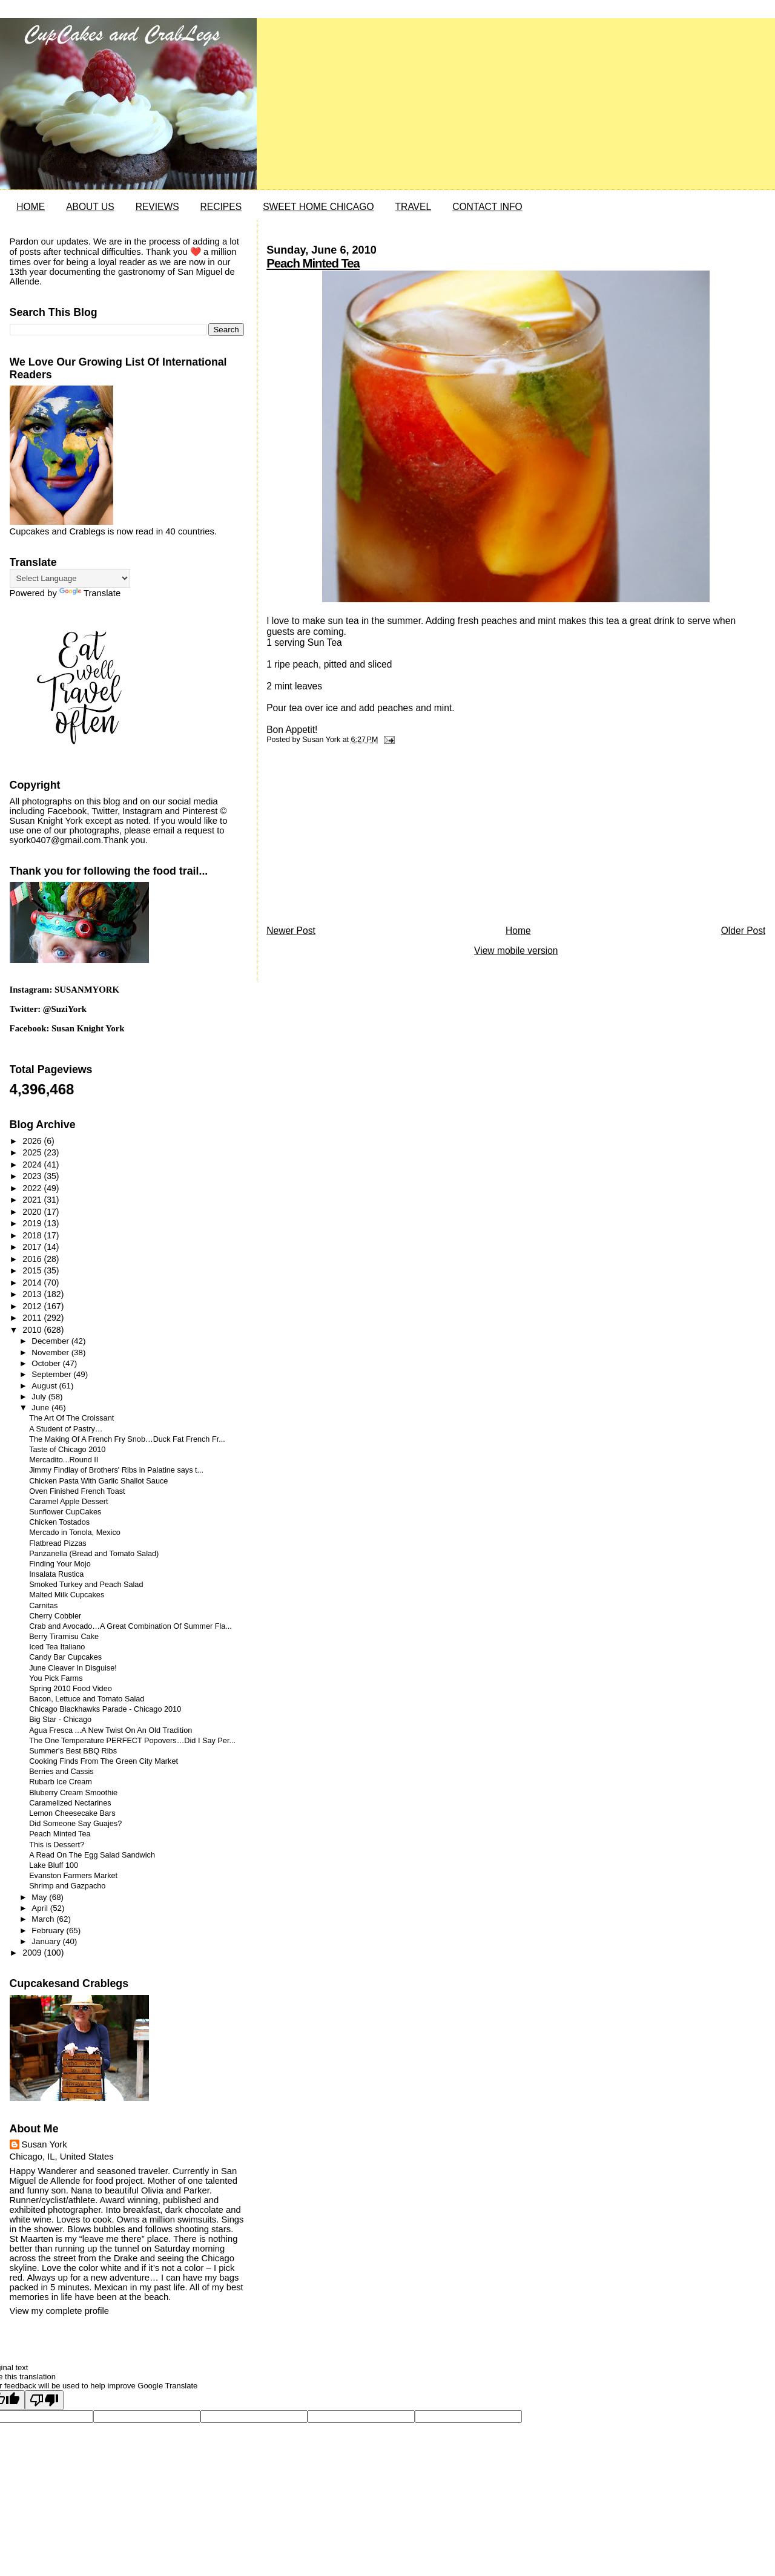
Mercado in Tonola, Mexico (74, 1532)
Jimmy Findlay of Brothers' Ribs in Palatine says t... (116, 1470)
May (40, 1897)
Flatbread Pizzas (58, 1543)
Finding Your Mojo (60, 1564)
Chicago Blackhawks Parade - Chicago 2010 (105, 1709)
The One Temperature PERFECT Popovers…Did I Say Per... (132, 1740)
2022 (33, 1188)
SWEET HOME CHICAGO (318, 207)
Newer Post (290, 930)
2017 (33, 1247)
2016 (33, 1259)
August (45, 1385)
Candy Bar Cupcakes (65, 1657)
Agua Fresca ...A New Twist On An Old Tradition (110, 1730)
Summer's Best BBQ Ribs (73, 1751)
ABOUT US (90, 207)
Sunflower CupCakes (65, 1512)
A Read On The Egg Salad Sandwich (92, 1855)
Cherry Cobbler (55, 1616)
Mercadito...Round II (63, 1460)
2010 (33, 1330)
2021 (33, 1199)
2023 (33, 1176)
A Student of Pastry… (65, 1429)
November (51, 1352)
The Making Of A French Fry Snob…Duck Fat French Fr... (127, 1439)
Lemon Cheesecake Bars (72, 1813)
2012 (33, 1306)
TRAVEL (413, 207)
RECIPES (221, 207)
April (40, 1908)
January (46, 1941)
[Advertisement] (357, 837)
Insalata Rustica (56, 1574)
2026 (33, 1141)
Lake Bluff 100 (53, 1865)
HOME (30, 207)
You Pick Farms (55, 1678)
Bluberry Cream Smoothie (73, 1793)
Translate (89, 593)
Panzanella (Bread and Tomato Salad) (94, 1553)
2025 (33, 1152)
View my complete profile (59, 2311)
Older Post (743, 930)
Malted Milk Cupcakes (66, 1595)
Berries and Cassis (61, 1771)
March (43, 1919)
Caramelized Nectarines (70, 1803)
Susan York (44, 2144)
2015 (33, 1270)
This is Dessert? (56, 1845)
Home (518, 930)
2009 (33, 1952)
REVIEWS (157, 207)
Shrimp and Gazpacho (67, 1886)
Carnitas (43, 1606)
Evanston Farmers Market (73, 1875)
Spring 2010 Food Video (70, 1688)
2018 (33, 1235)
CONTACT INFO (487, 207)
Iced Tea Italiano (57, 1647)
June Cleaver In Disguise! (73, 1668)
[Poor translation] (44, 2400)
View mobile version (516, 950)
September (52, 1374)
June (41, 1407)
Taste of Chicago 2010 (67, 1449)
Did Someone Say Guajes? (75, 1823)
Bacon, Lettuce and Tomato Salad (86, 1699)
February (48, 1930)
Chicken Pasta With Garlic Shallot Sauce (98, 1481)
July (39, 1396)
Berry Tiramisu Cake (64, 1636)
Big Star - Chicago (60, 1719)
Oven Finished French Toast (77, 1491)
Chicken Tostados (59, 1522)
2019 (33, 1223)
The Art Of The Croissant (71, 1418)
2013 (33, 1294)
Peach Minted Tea (313, 263)
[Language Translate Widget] (70, 578)
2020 (33, 1212)
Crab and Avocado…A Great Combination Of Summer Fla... (130, 1626)
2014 (33, 1282)
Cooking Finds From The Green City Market (103, 1761)
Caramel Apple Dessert (68, 1501)
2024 (33, 1164)
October (46, 1363)
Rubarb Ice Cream (60, 1782)
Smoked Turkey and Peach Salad (86, 1584)
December (51, 1341)
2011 (33, 1317)
